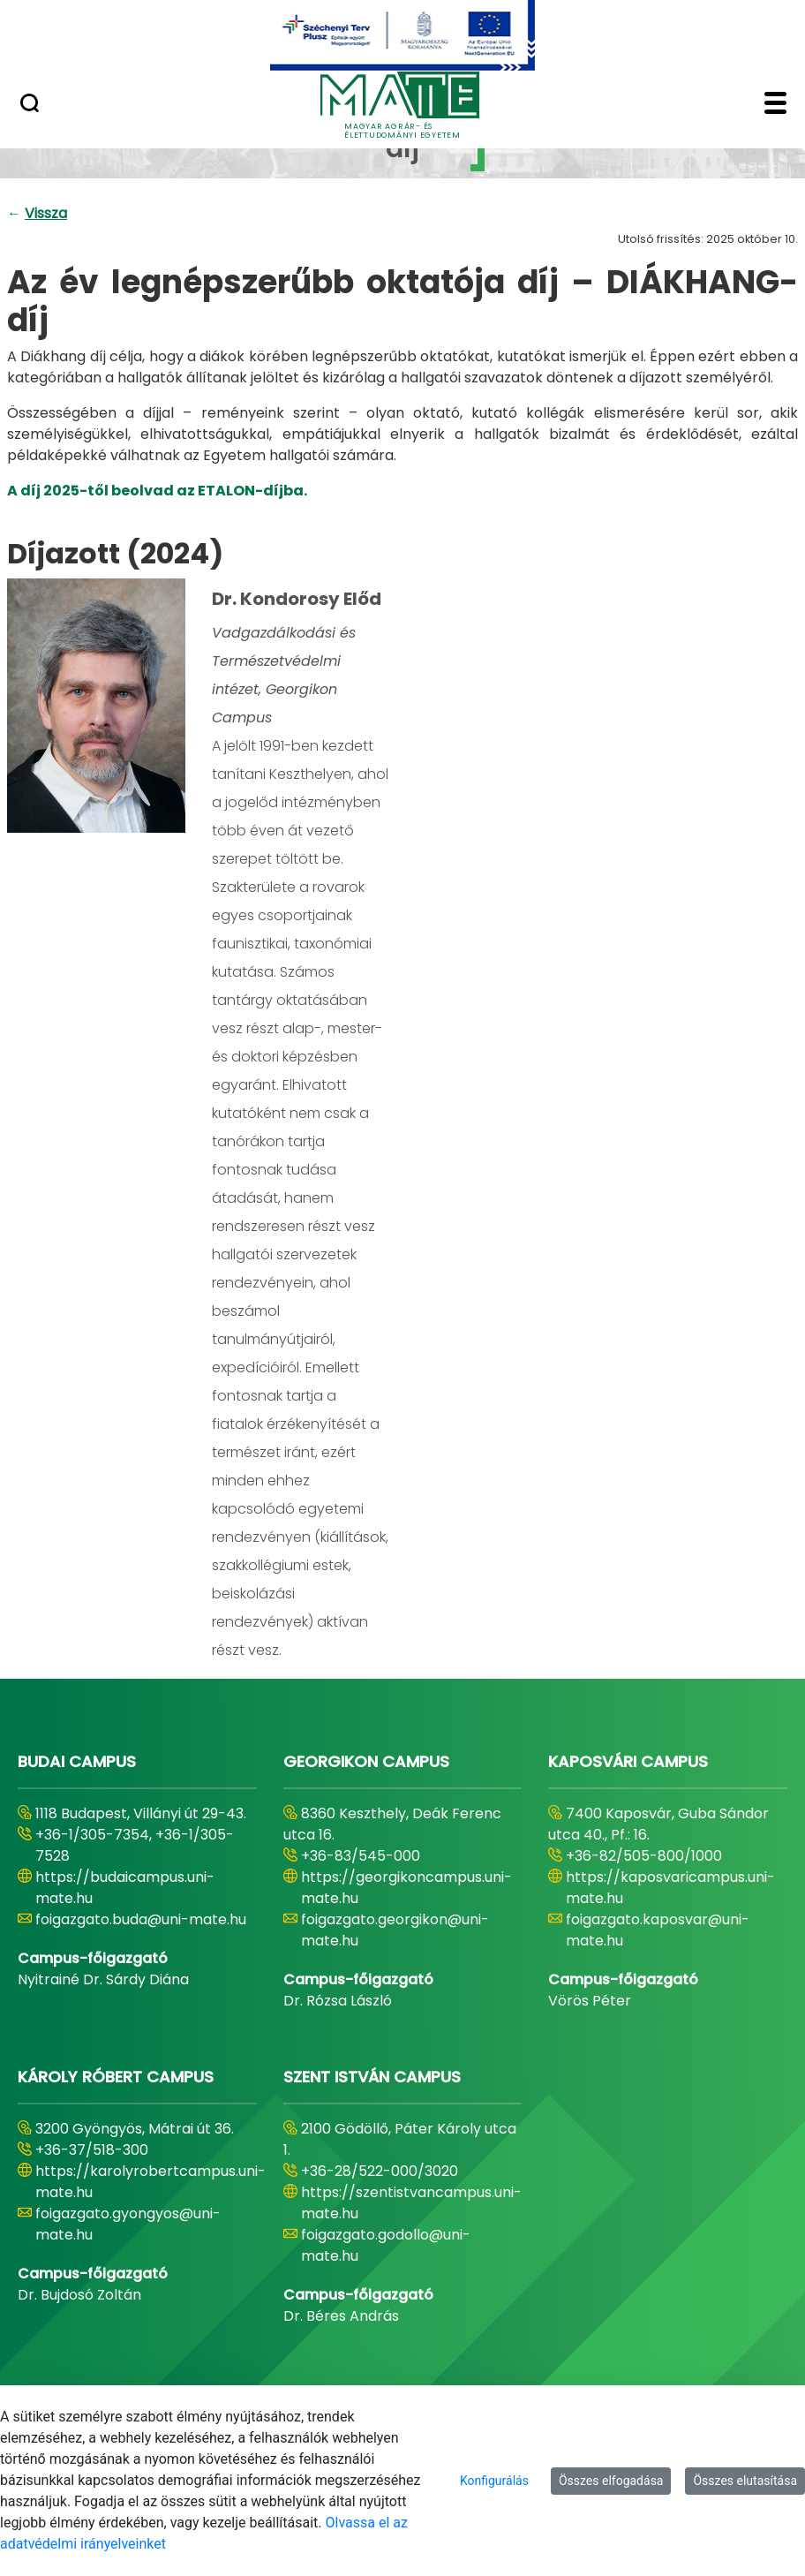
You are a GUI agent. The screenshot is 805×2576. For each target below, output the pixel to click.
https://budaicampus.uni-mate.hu (124, 1887)
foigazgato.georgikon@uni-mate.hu (395, 1930)
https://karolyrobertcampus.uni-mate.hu (150, 2181)
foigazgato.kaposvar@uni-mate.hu (657, 1930)
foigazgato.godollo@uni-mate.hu (385, 2245)
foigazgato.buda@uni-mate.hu (140, 1919)
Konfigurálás (494, 2481)
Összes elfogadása (611, 2481)
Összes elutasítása (745, 2481)
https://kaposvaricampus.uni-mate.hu (670, 1887)
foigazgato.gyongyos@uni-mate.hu (128, 2224)
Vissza (46, 213)
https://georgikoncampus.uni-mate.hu (406, 1887)
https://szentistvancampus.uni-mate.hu (411, 2203)
